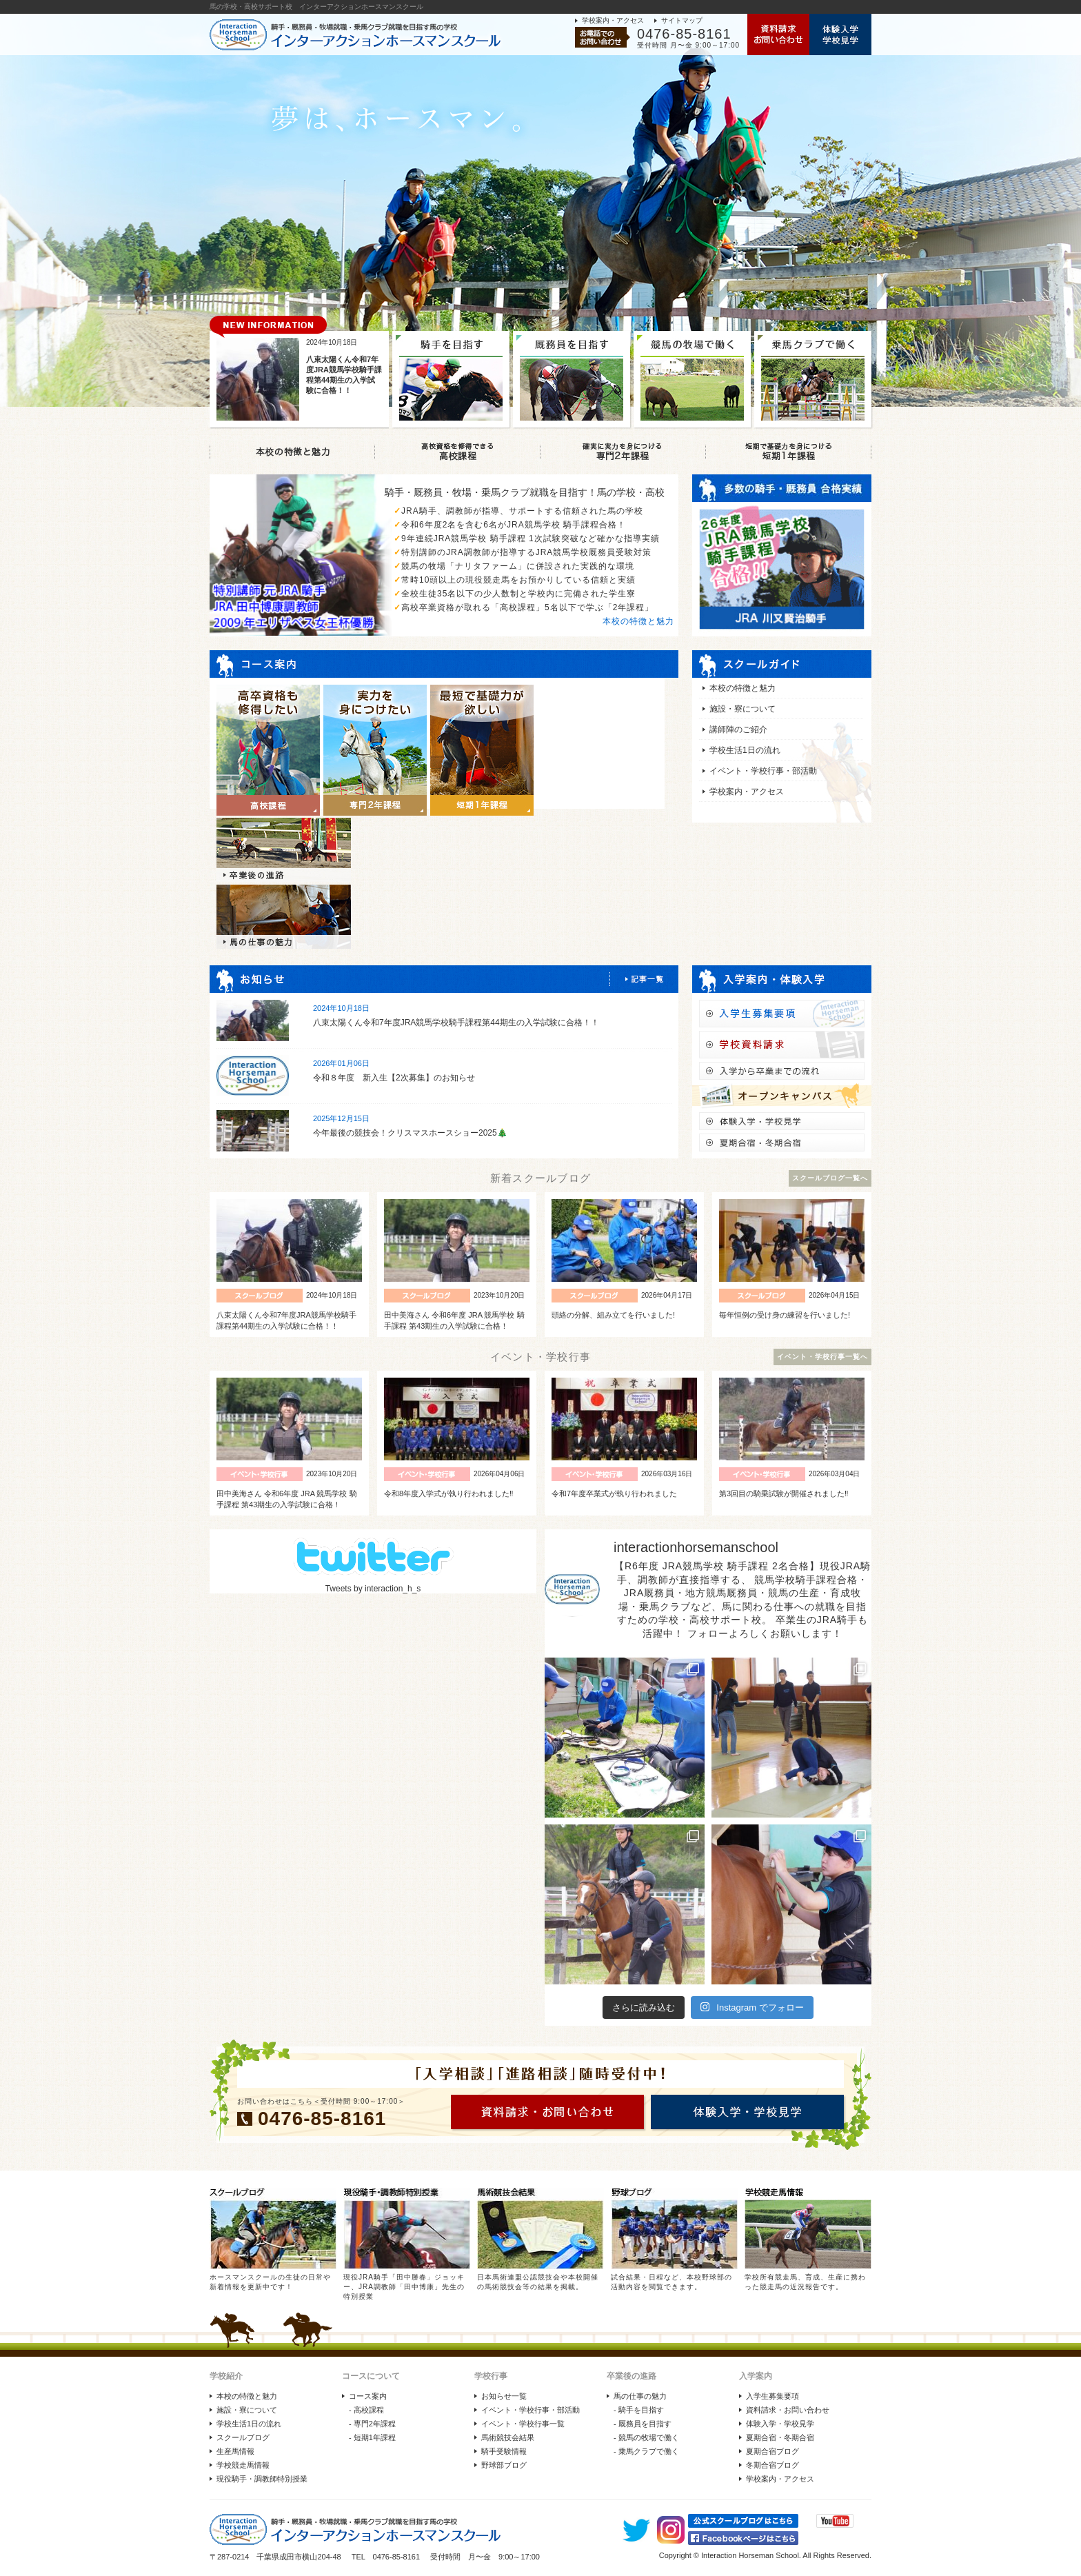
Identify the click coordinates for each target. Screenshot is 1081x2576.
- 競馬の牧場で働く (646, 2437)
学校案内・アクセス (613, 20)
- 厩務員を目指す (642, 2423)
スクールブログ (243, 2437)
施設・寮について (742, 709)
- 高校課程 (366, 2410)
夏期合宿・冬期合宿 (780, 2437)
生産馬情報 (235, 2451)
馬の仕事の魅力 (640, 2396)
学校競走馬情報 (243, 2465)
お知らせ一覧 (504, 2396)
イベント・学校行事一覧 (523, 2423)
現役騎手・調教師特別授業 (261, 2479)
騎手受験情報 (504, 2451)
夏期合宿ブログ (772, 2451)
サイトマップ (682, 20)
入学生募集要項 (772, 2396)
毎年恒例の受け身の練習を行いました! (784, 1315)
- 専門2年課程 (372, 2423)
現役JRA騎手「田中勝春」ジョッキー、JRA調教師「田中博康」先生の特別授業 (404, 2286)
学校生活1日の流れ (744, 750)
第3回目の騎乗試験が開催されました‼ (784, 1493)
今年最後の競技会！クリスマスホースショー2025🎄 (410, 1133)
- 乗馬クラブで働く (646, 2451)
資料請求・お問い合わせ (787, 2410)
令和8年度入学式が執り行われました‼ (449, 1493)
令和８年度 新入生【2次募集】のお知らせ (394, 1078)
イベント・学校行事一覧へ (822, 1356)
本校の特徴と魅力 (638, 621)
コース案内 (368, 2396)
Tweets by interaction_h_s (373, 1588)
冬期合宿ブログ (772, 2465)
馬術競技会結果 (507, 2437)
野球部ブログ (504, 2465)
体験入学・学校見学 (780, 2423)
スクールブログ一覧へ (830, 1178)
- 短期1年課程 (372, 2437)
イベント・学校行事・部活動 (763, 771)
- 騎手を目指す (639, 2410)
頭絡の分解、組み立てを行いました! (613, 1315)
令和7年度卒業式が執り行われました (614, 1493)
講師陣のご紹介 (738, 729)
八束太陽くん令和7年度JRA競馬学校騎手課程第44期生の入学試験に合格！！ (456, 1022)
